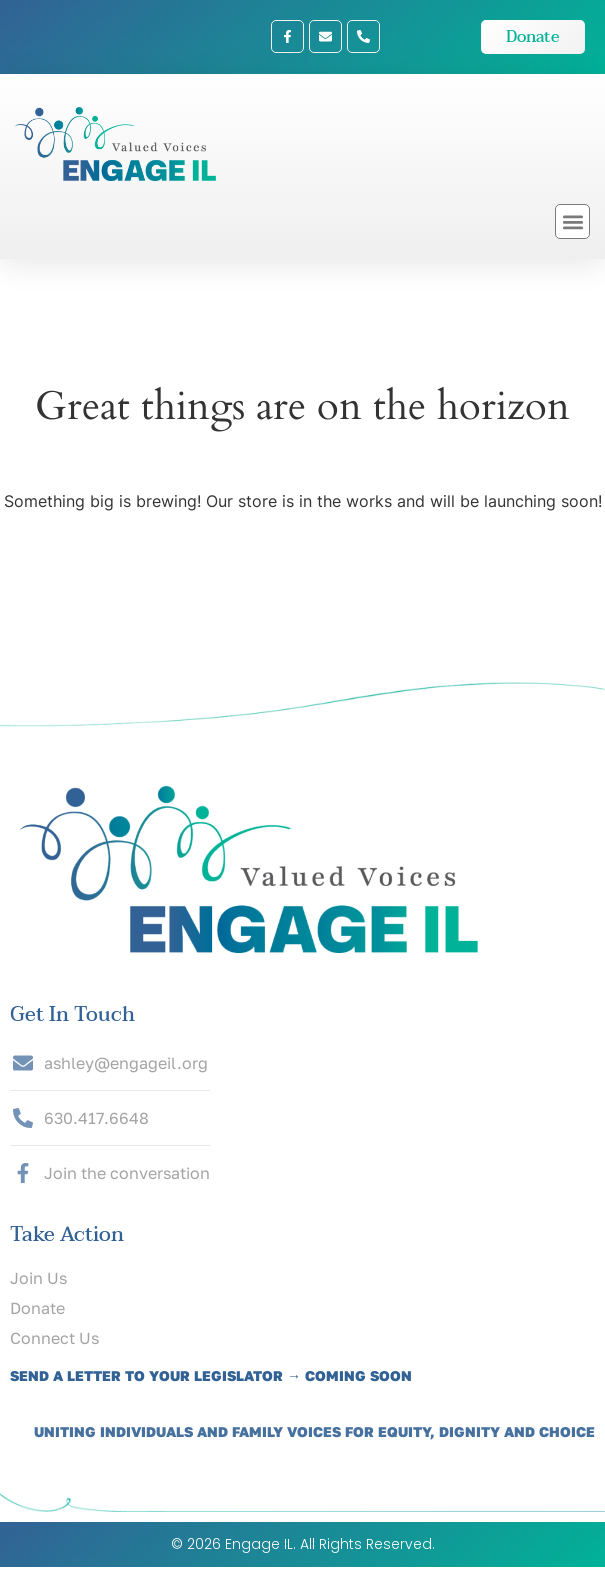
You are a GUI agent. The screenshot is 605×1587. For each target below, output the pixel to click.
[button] (572, 221)
